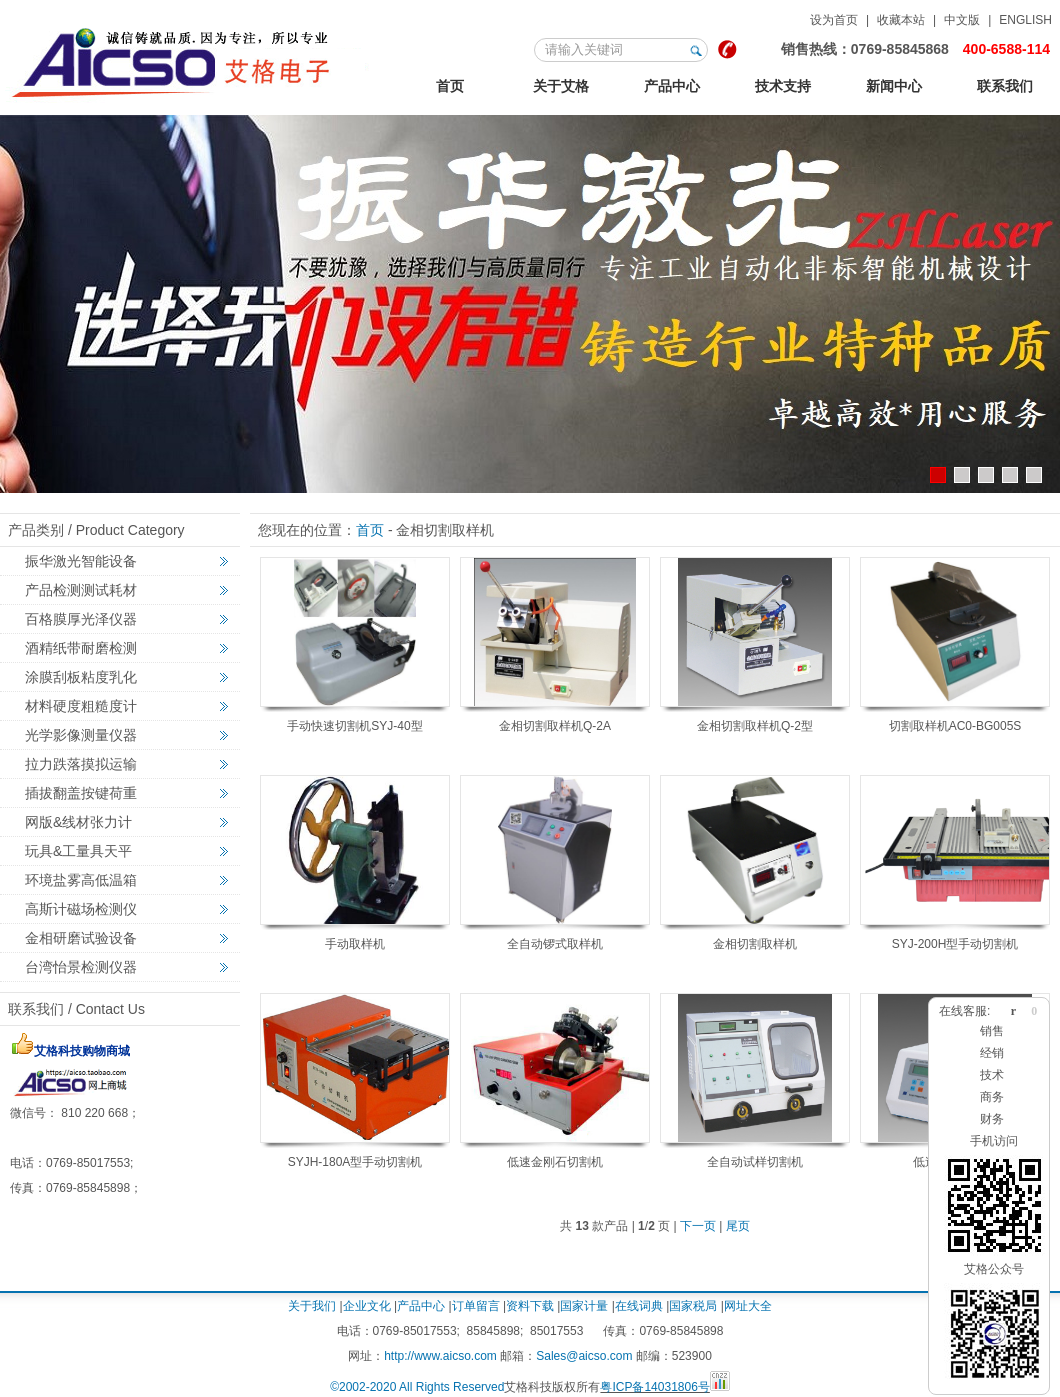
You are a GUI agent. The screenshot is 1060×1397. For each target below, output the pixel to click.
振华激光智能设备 (81, 561)
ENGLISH (1025, 20)
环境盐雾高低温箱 (81, 880)
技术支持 (783, 86)
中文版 (962, 20)
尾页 (738, 1226)
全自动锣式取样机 (555, 944)
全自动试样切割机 (755, 1162)
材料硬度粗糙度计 (81, 706)
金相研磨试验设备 (81, 938)
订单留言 (476, 1306)
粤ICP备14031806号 (654, 1387)
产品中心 (672, 86)
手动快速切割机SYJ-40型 (354, 726)
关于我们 (312, 1306)
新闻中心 (894, 86)
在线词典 (639, 1306)
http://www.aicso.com (440, 1356)
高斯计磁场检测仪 (81, 909)
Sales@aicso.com (584, 1356)
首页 (450, 86)
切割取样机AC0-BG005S (955, 726)
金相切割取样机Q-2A (555, 726)
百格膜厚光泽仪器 (81, 619)
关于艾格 (561, 86)
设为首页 (834, 20)
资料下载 (530, 1306)
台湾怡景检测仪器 (81, 967)
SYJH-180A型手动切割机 (355, 1162)
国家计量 (584, 1306)
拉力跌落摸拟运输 (81, 764)
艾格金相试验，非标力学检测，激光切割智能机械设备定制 (189, 59)
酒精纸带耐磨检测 (81, 648)
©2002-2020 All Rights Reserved (417, 1387)
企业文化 (367, 1306)
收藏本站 (901, 20)
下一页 (698, 1226)
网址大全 (748, 1306)
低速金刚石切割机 (555, 1162)
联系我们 (1005, 86)
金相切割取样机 (755, 944)
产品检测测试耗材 (81, 590)
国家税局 (693, 1306)
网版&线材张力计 (78, 822)
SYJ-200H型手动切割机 (955, 944)
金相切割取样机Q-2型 (755, 726)
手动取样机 (355, 944)
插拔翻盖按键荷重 (81, 793)
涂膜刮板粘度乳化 (81, 677)
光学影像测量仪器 (81, 735)
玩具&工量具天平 (78, 851)
